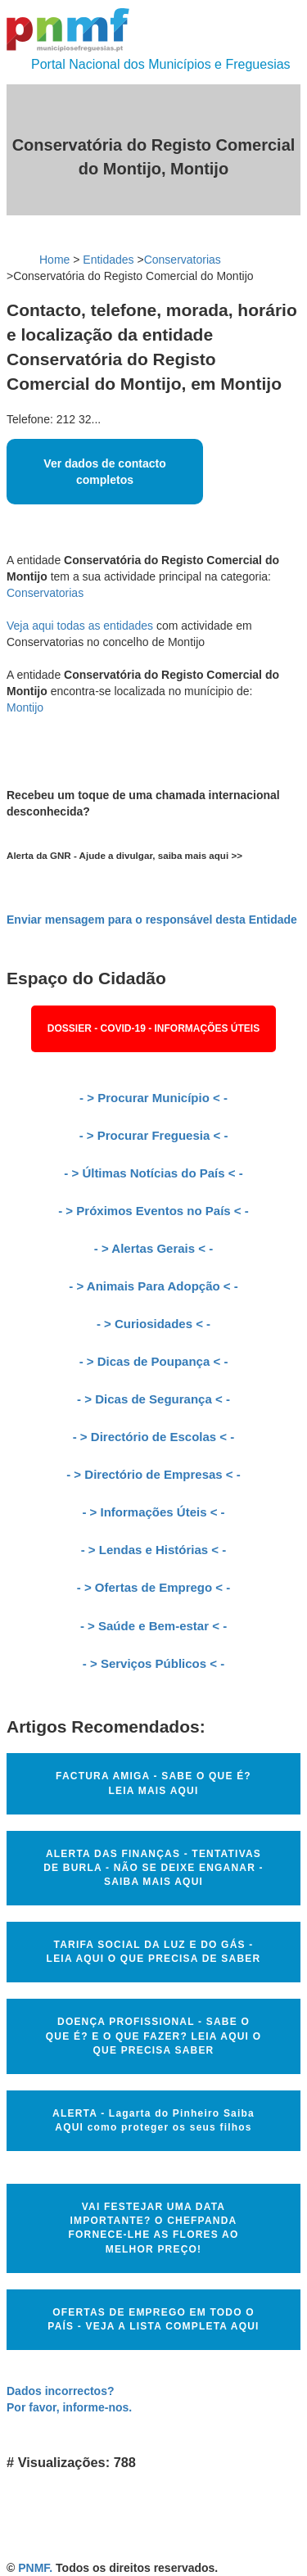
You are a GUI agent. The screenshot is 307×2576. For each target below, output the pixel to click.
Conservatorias (182, 259)
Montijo (25, 707)
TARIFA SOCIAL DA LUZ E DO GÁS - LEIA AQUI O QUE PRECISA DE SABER (154, 1951)
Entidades (108, 259)
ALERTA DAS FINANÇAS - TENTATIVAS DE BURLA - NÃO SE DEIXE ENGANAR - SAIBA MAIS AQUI (153, 1867)
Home (54, 259)
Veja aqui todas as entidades (80, 625)
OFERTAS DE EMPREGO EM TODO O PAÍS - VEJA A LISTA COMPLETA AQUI (153, 2319)
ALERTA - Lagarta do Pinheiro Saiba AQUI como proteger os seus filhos (153, 2120)
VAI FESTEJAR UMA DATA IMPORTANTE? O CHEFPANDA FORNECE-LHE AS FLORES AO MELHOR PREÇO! (154, 2227)
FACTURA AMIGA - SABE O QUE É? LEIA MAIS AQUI (153, 1783)
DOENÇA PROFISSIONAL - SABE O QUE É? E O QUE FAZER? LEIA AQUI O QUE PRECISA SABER (153, 2035)
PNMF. (35, 2567)
